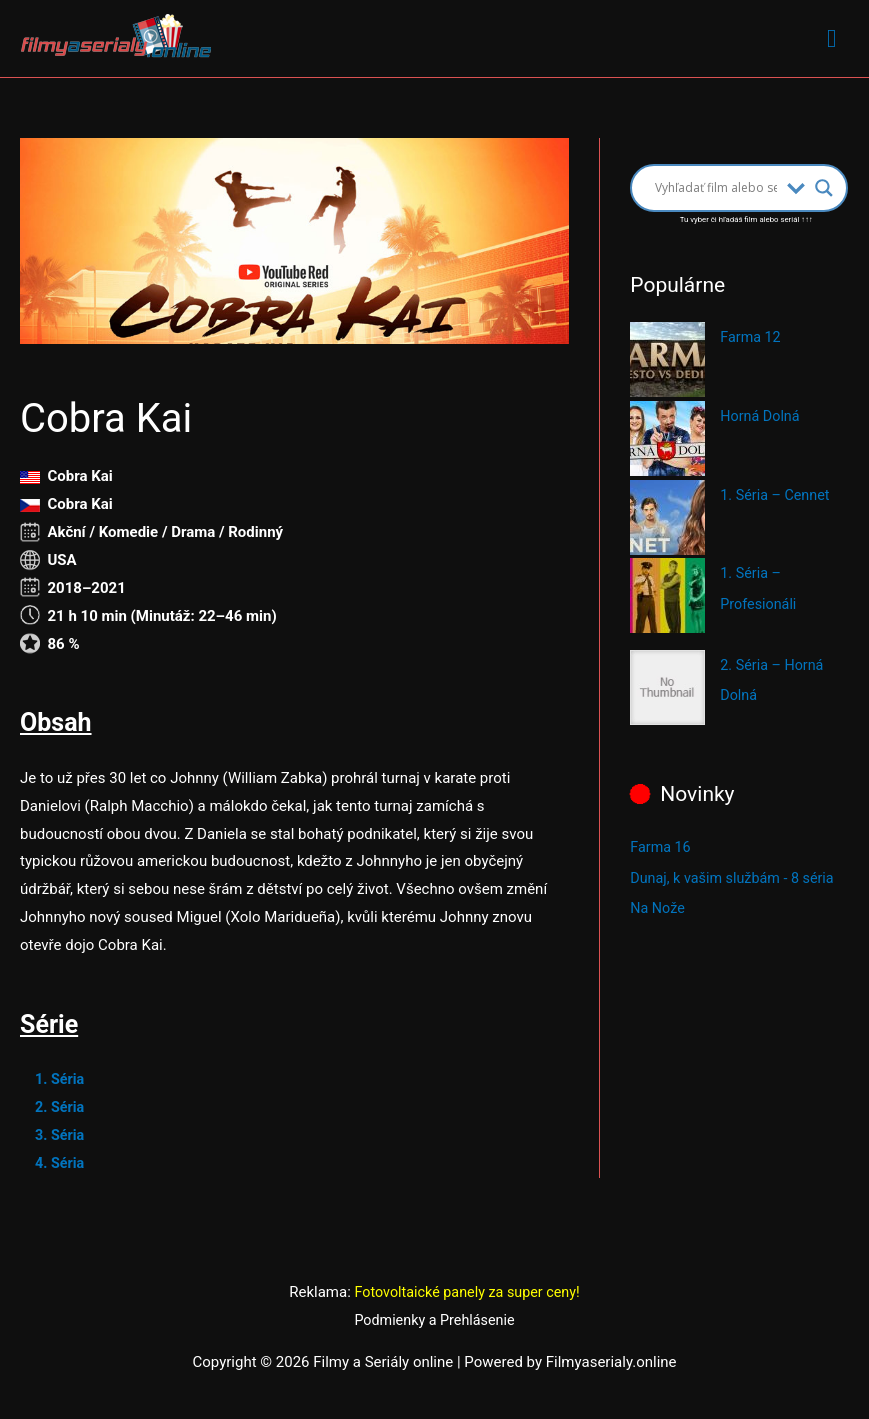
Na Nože (658, 905)
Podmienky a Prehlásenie (435, 1321)
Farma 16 (661, 845)
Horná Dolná (761, 417)
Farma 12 (751, 338)
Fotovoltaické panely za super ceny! (467, 1293)
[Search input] (716, 189)
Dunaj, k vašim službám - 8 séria (736, 875)
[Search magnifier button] (824, 189)
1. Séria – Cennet (777, 496)
